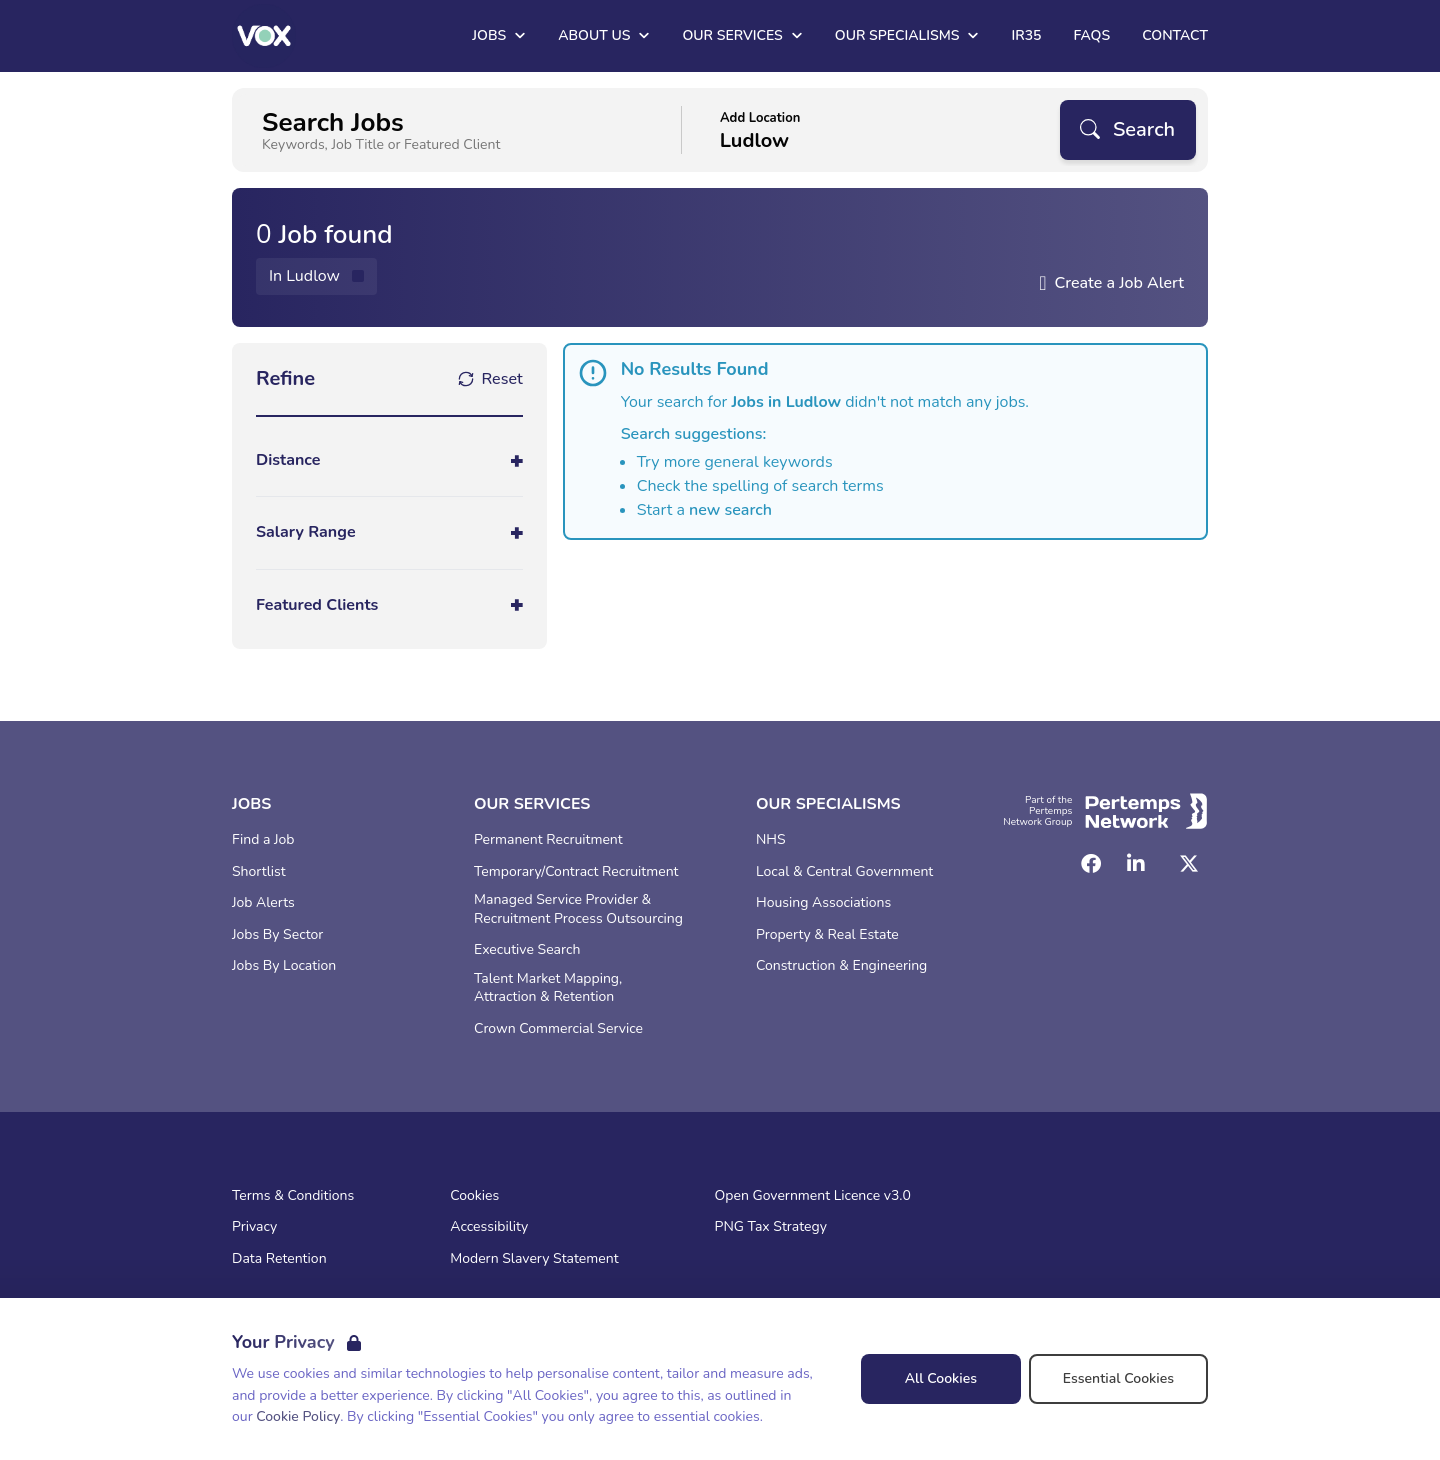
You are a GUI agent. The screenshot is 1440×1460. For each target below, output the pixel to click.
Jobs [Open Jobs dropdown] (499, 35)
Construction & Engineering (841, 966)
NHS (771, 840)
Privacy (254, 1227)
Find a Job (263, 840)
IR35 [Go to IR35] (1026, 35)
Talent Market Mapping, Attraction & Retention (548, 988)
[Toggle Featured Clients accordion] (389, 605)
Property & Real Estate (827, 935)
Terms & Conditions (293, 1196)
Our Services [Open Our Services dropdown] (742, 35)
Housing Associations (823, 903)
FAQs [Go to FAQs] (1091, 35)
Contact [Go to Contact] (1175, 35)
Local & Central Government (844, 872)
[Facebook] (1091, 864)
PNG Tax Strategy (771, 1227)
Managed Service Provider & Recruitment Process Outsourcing (578, 909)
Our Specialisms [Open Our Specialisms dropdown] (907, 35)
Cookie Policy (298, 1416)
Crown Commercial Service (558, 1029)
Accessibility (489, 1227)
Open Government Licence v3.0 (813, 1196)
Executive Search (527, 950)
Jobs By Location (284, 966)
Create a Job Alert (1119, 283)
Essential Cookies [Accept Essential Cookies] (1118, 1378)
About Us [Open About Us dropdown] (604, 35)
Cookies (474, 1196)
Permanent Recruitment (548, 840)
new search (730, 510)
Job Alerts (263, 903)
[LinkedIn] (1136, 864)
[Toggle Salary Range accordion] (389, 532)
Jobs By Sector (277, 935)
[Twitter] (1189, 864)
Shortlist (259, 872)
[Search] (1128, 130)
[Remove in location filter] (316, 276)
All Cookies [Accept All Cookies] (941, 1378)
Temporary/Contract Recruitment (576, 872)
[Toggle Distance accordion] (389, 460)
